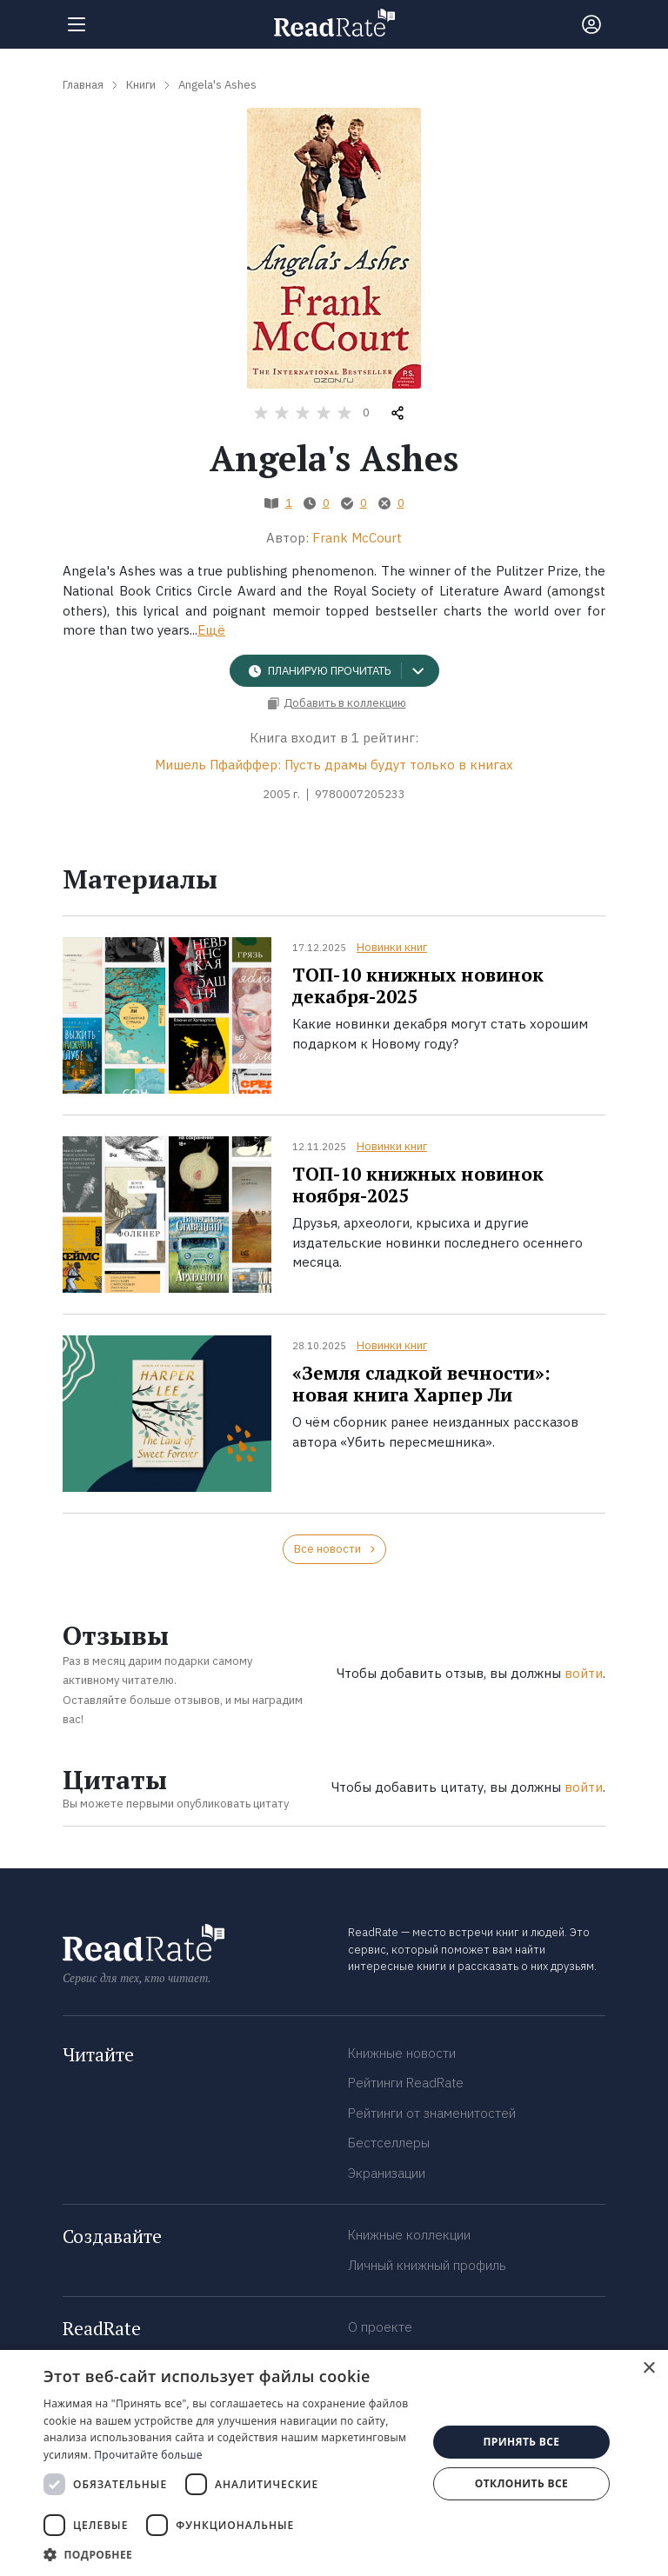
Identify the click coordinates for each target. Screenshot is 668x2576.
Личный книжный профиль (427, 2265)
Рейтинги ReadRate (406, 2082)
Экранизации (386, 2173)
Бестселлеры (389, 2142)
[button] (229, 2554)
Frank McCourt (357, 537)
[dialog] (334, 2463)
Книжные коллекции (409, 2235)
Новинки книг (392, 947)
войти (583, 1673)
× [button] (648, 2368)
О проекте (380, 2327)
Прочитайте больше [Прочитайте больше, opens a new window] (148, 2454)
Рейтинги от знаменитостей (432, 2113)
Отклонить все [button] (521, 2483)
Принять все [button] (521, 2441)
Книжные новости (402, 2053)
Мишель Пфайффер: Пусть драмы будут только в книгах (334, 764)
